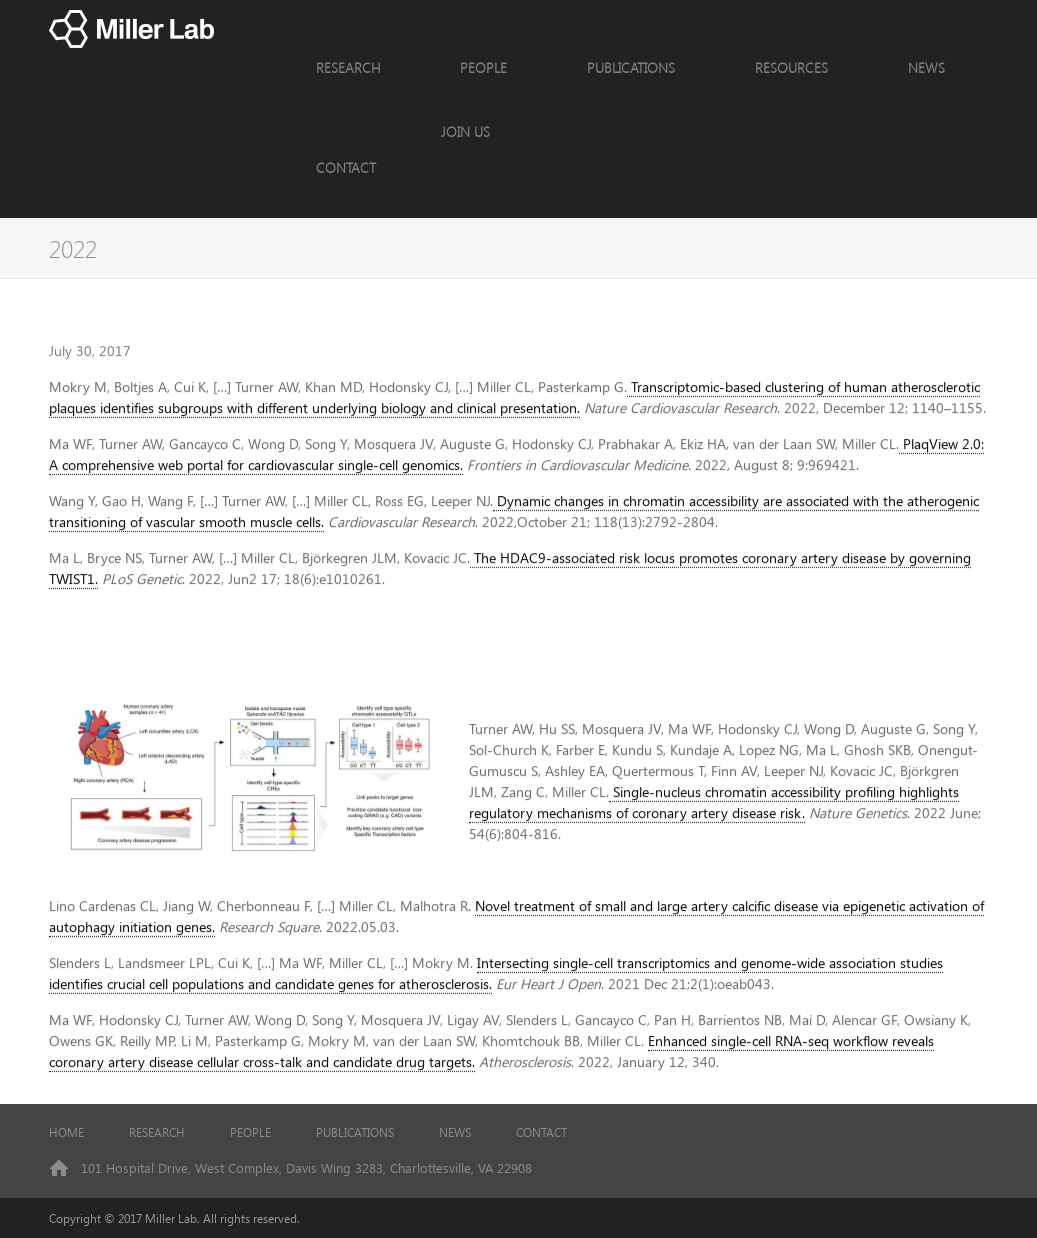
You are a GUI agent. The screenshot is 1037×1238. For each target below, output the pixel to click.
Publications (631, 67)
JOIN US (465, 131)
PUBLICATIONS (355, 1132)
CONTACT (346, 167)
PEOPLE (483, 67)
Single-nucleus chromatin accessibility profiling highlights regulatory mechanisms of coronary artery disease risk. (714, 826)
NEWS (926, 67)
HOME (66, 1132)
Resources (791, 67)
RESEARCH (348, 67)
